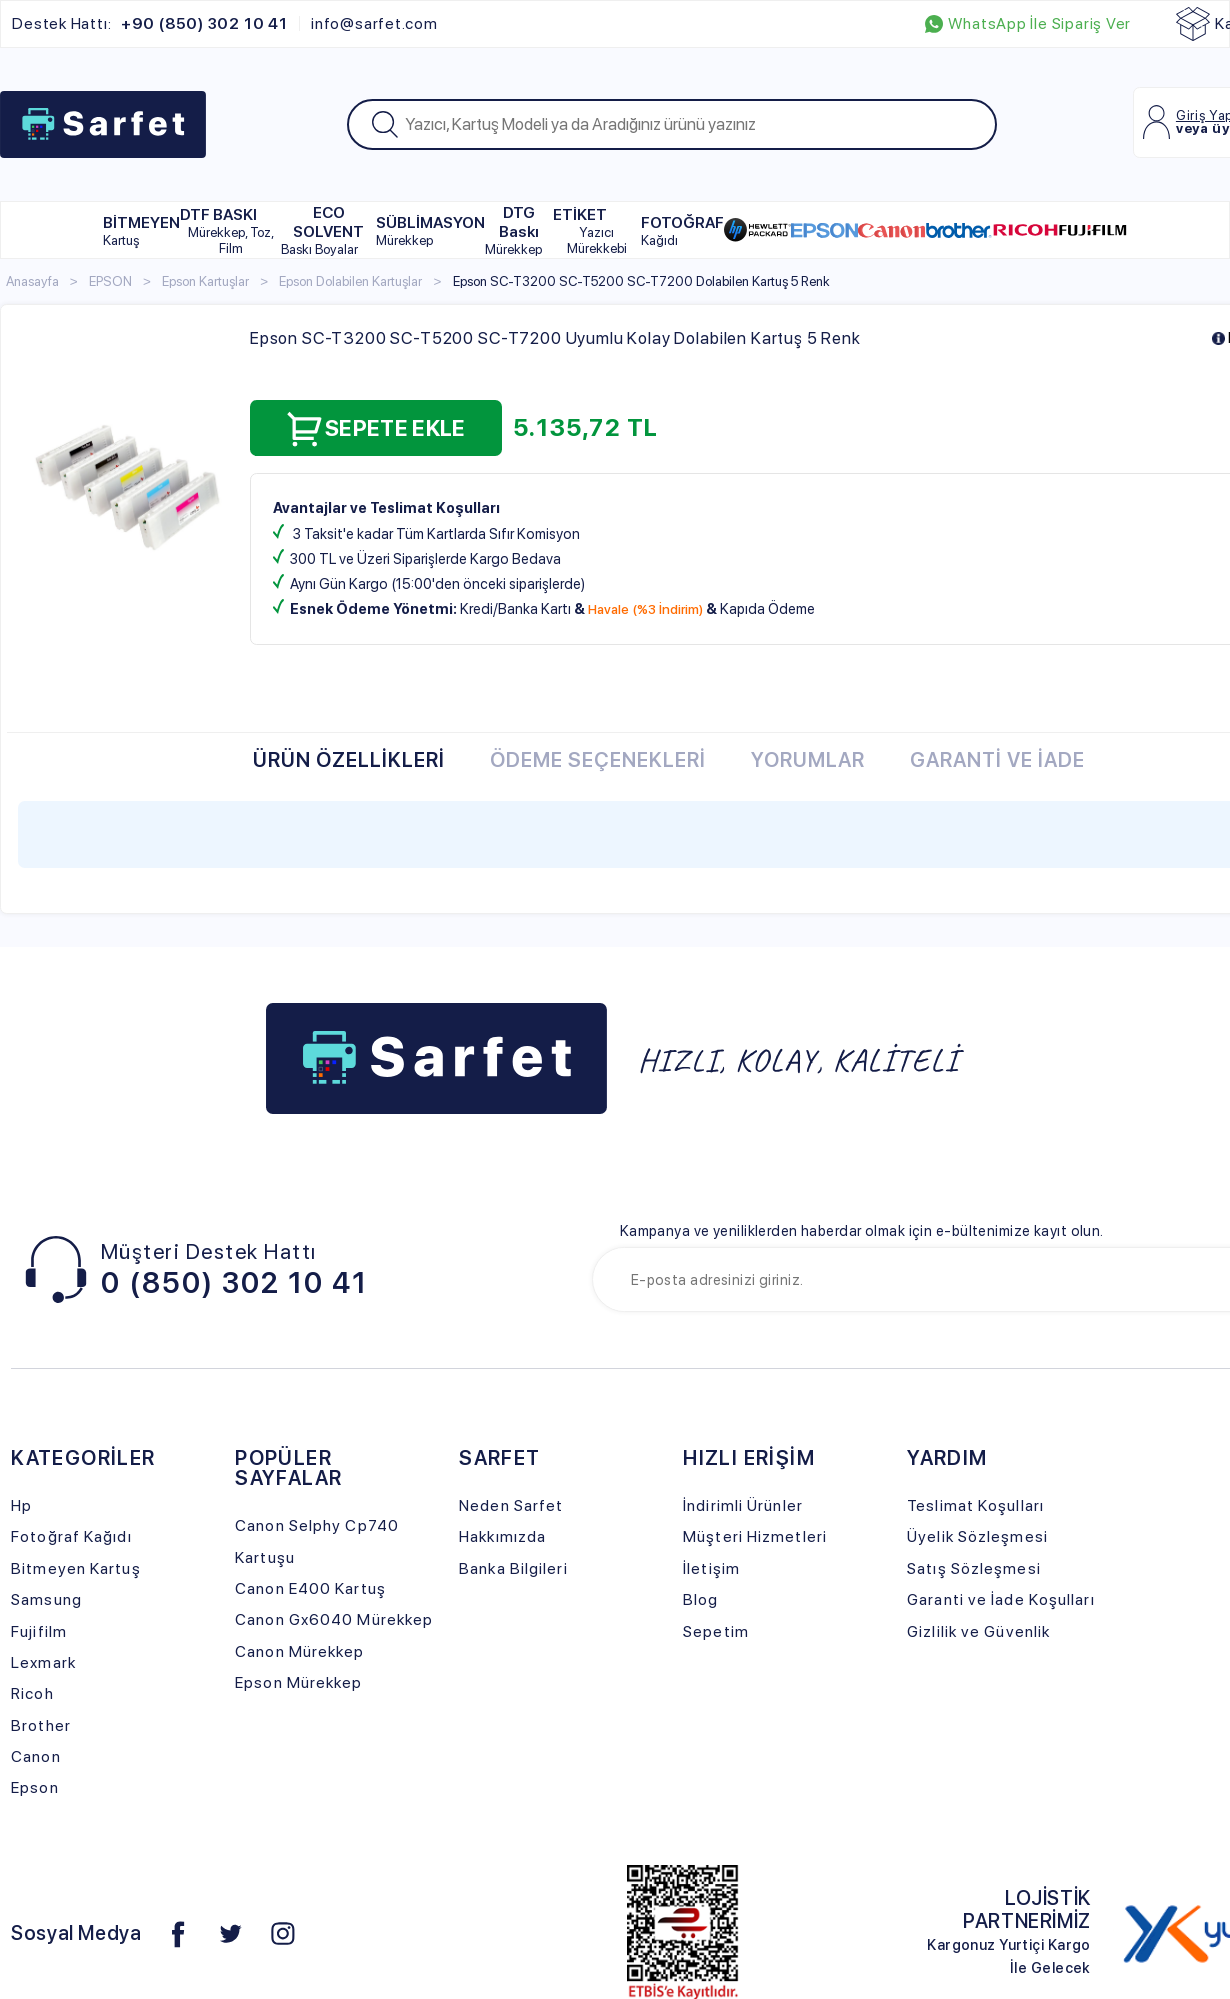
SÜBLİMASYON (430, 230)
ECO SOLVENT (322, 230)
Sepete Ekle (376, 428)
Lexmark (43, 1662)
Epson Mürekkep (298, 1682)
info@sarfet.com (374, 24)
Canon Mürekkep (299, 1651)
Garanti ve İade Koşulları (1000, 1599)
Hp (21, 1505)
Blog (700, 1599)
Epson (35, 1787)
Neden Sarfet (511, 1505)
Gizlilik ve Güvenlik (978, 1631)
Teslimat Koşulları (975, 1505)
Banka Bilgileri (513, 1568)
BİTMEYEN (141, 230)
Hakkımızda (502, 1536)
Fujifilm (39, 1631)
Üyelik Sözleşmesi (977, 1536)
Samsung (46, 1599)
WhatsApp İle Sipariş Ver (1028, 24)
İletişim (711, 1568)
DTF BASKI (230, 230)
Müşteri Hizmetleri (755, 1536)
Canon (36, 1756)
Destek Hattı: (149, 24)
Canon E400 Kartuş (310, 1588)
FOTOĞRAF (682, 230)
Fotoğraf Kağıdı (71, 1536)
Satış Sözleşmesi (974, 1568)
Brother (41, 1725)
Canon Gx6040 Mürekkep (334, 1619)
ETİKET (597, 230)
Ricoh (32, 1693)
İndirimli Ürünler (743, 1505)
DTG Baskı (513, 230)
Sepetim (716, 1631)
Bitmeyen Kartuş (75, 1568)
